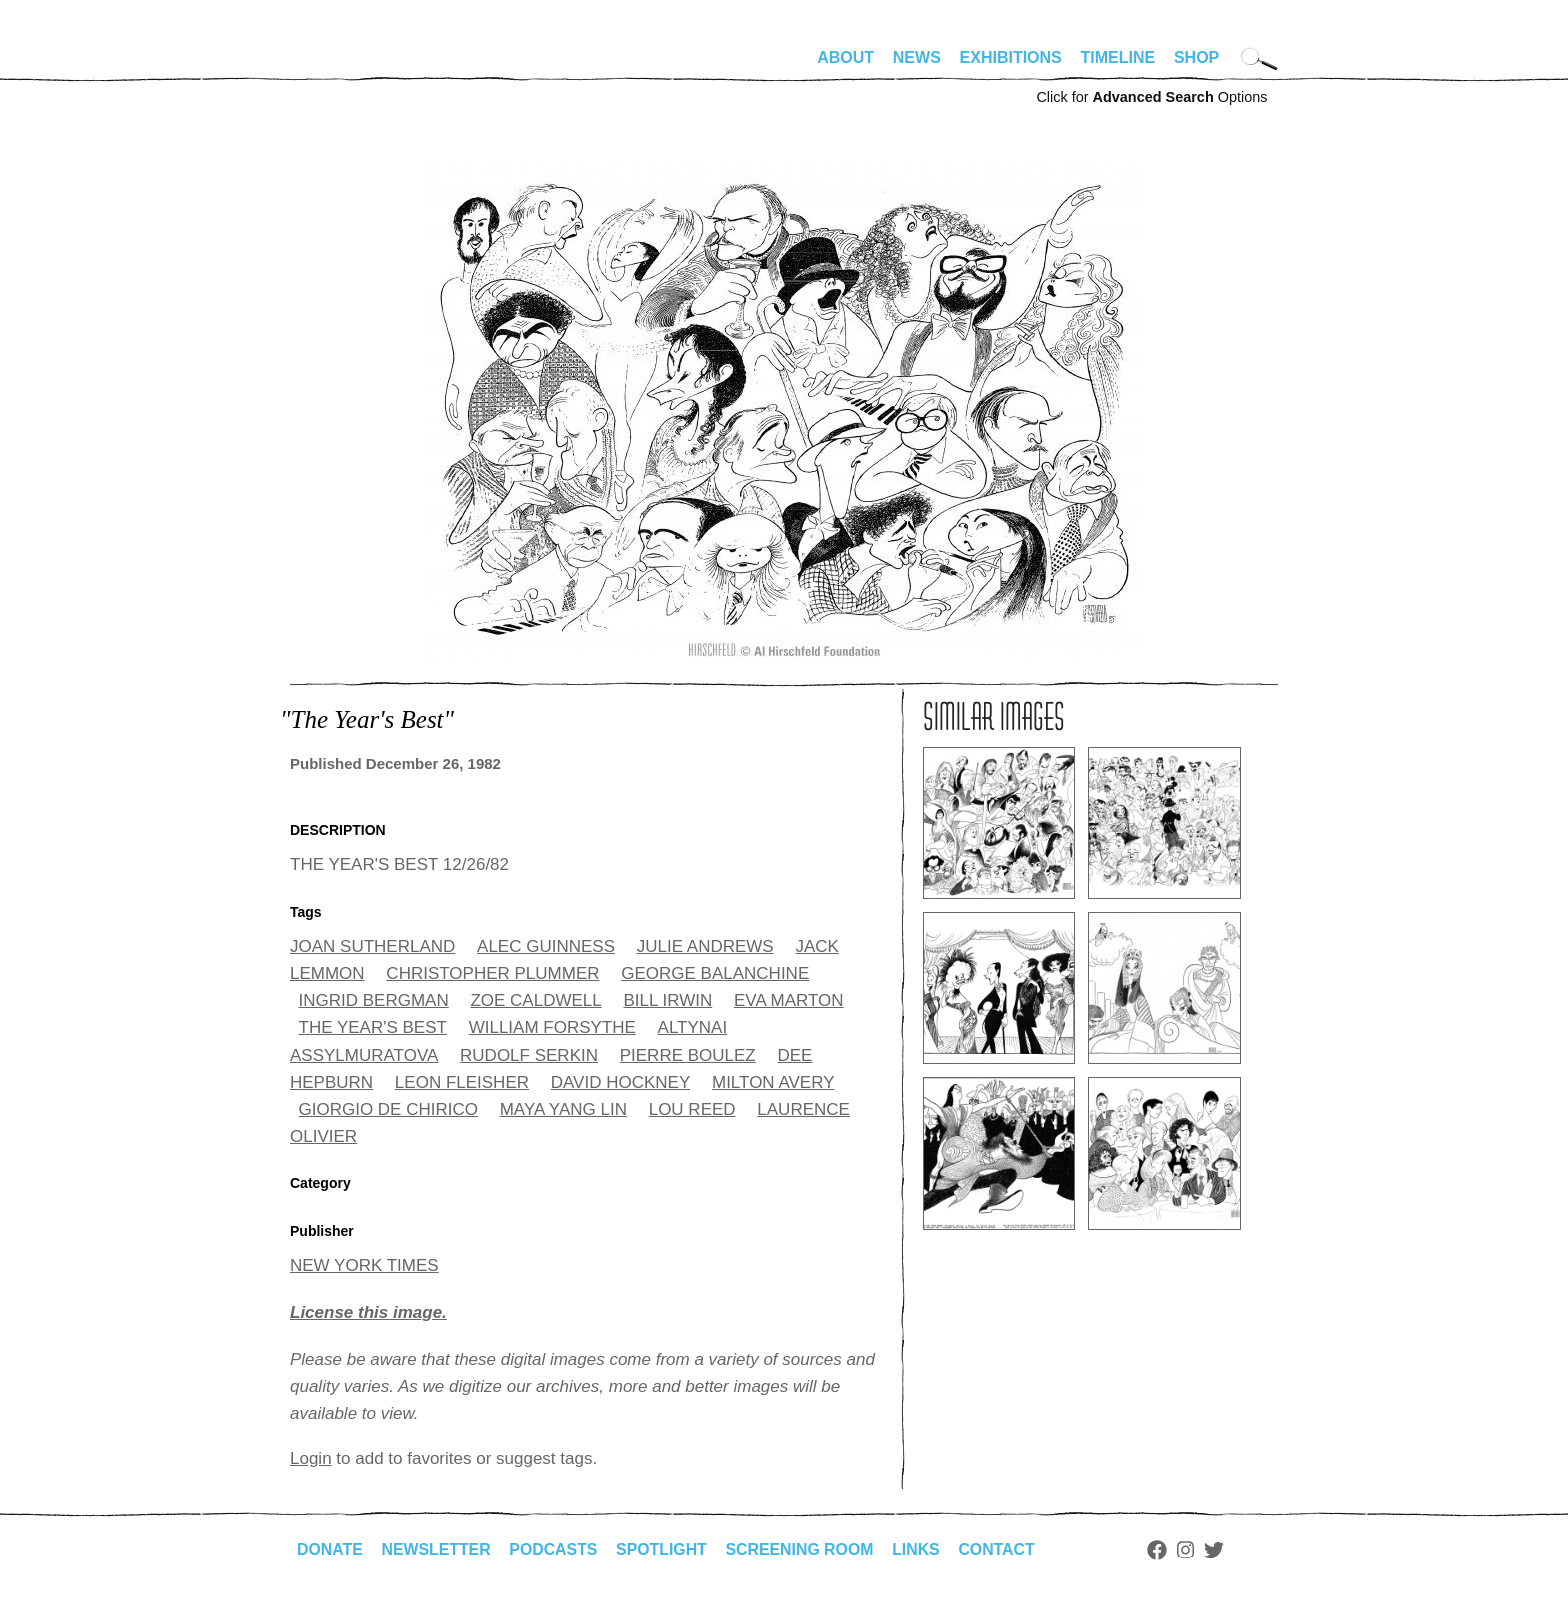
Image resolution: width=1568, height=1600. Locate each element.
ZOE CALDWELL (535, 1000)
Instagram (1191, 1550)
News (917, 57)
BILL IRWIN (667, 1000)
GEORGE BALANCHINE (715, 973)
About (845, 57)
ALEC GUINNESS (546, 946)
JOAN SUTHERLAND (372, 946)
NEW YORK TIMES (364, 1265)
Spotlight (665, 1549)
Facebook (1163, 1550)
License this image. (368, 1312)
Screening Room (803, 1549)
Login (311, 1458)
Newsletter (437, 1549)
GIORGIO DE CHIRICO (388, 1109)
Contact (1002, 1549)
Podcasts (555, 1549)
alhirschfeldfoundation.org (350, 66)
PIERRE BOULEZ (688, 1055)
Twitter (1220, 1550)
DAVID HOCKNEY (621, 1082)
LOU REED (692, 1109)
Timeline (1118, 57)
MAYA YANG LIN (563, 1109)
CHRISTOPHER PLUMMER (492, 973)
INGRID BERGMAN (374, 1000)
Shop (1196, 57)
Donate (330, 1549)
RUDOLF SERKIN (529, 1055)
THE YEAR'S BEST (373, 1027)
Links (921, 1549)
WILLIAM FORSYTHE (552, 1027)
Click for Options (1151, 97)
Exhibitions (1011, 57)
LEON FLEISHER (462, 1082)
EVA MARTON (789, 1000)
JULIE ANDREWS (705, 946)
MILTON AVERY (773, 1082)
